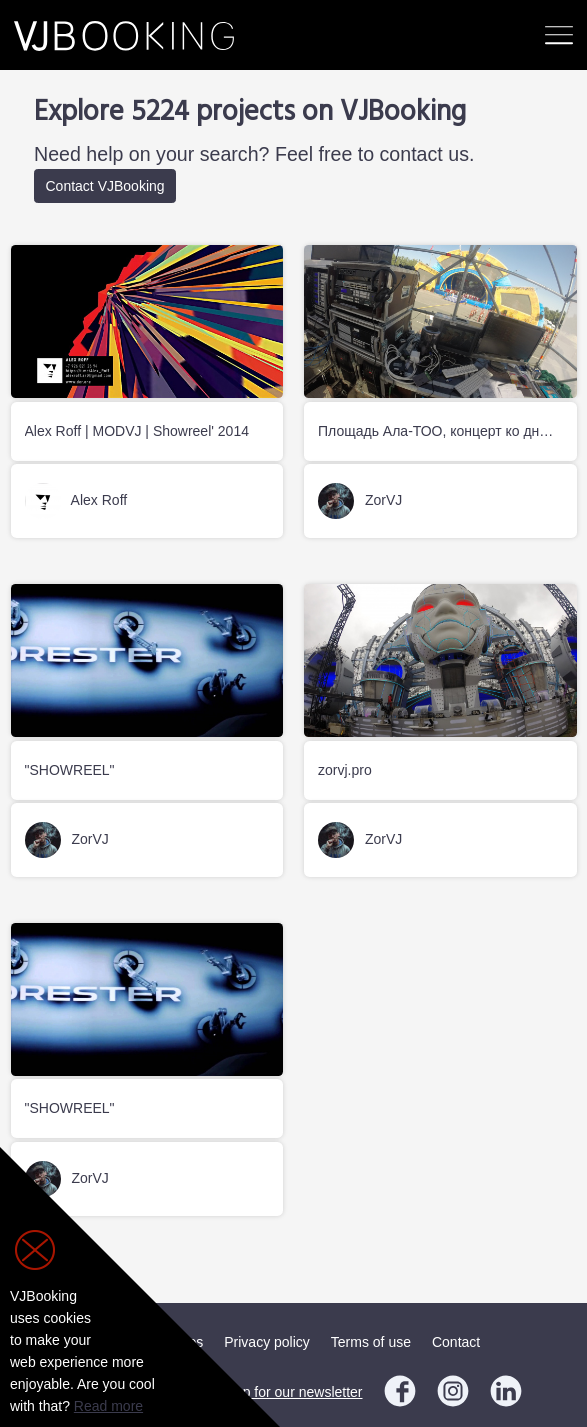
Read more (108, 1406)
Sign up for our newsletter (283, 1392)
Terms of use (371, 1342)
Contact (456, 1342)
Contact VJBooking (105, 186)
